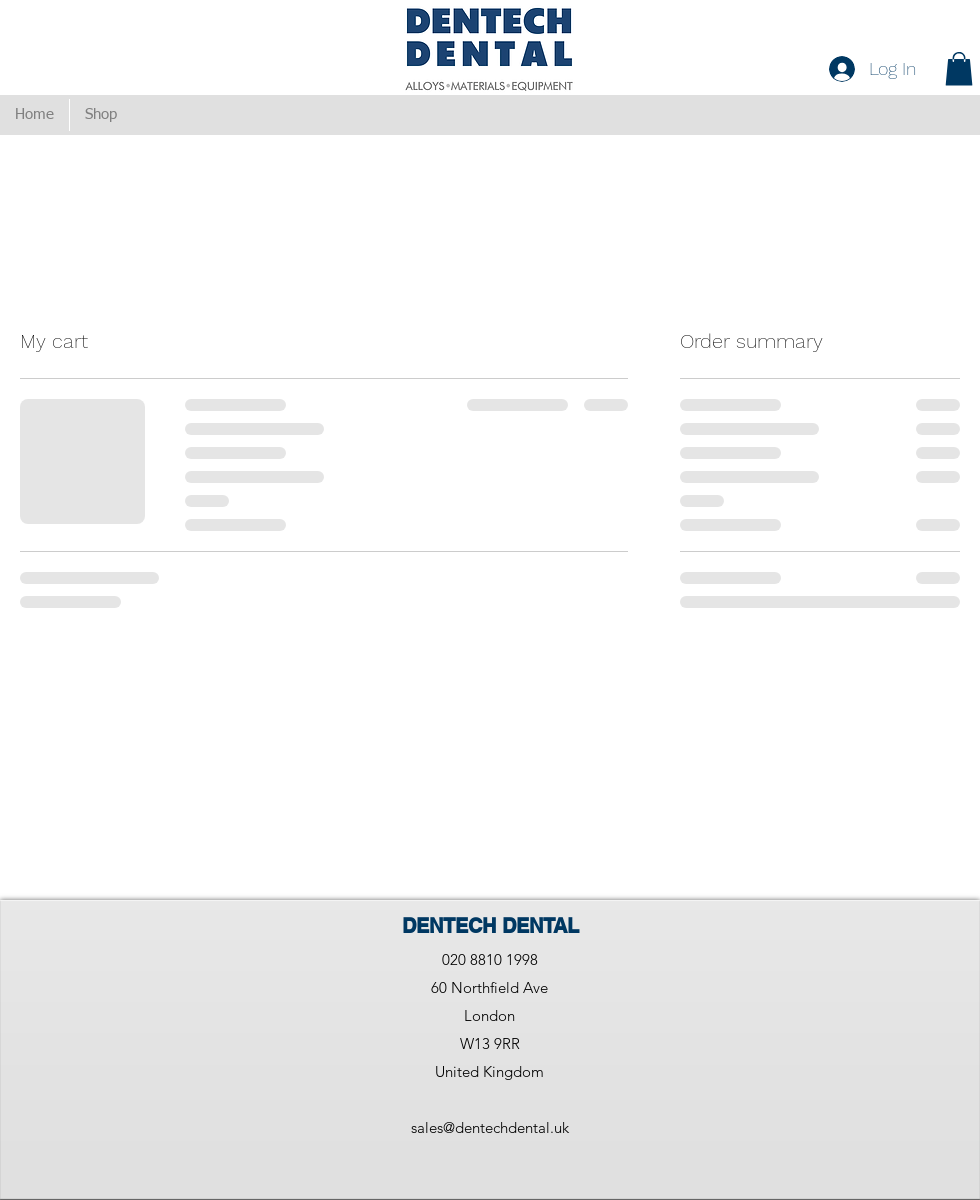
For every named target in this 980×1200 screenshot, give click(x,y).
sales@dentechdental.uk (490, 1127)
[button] (959, 68)
